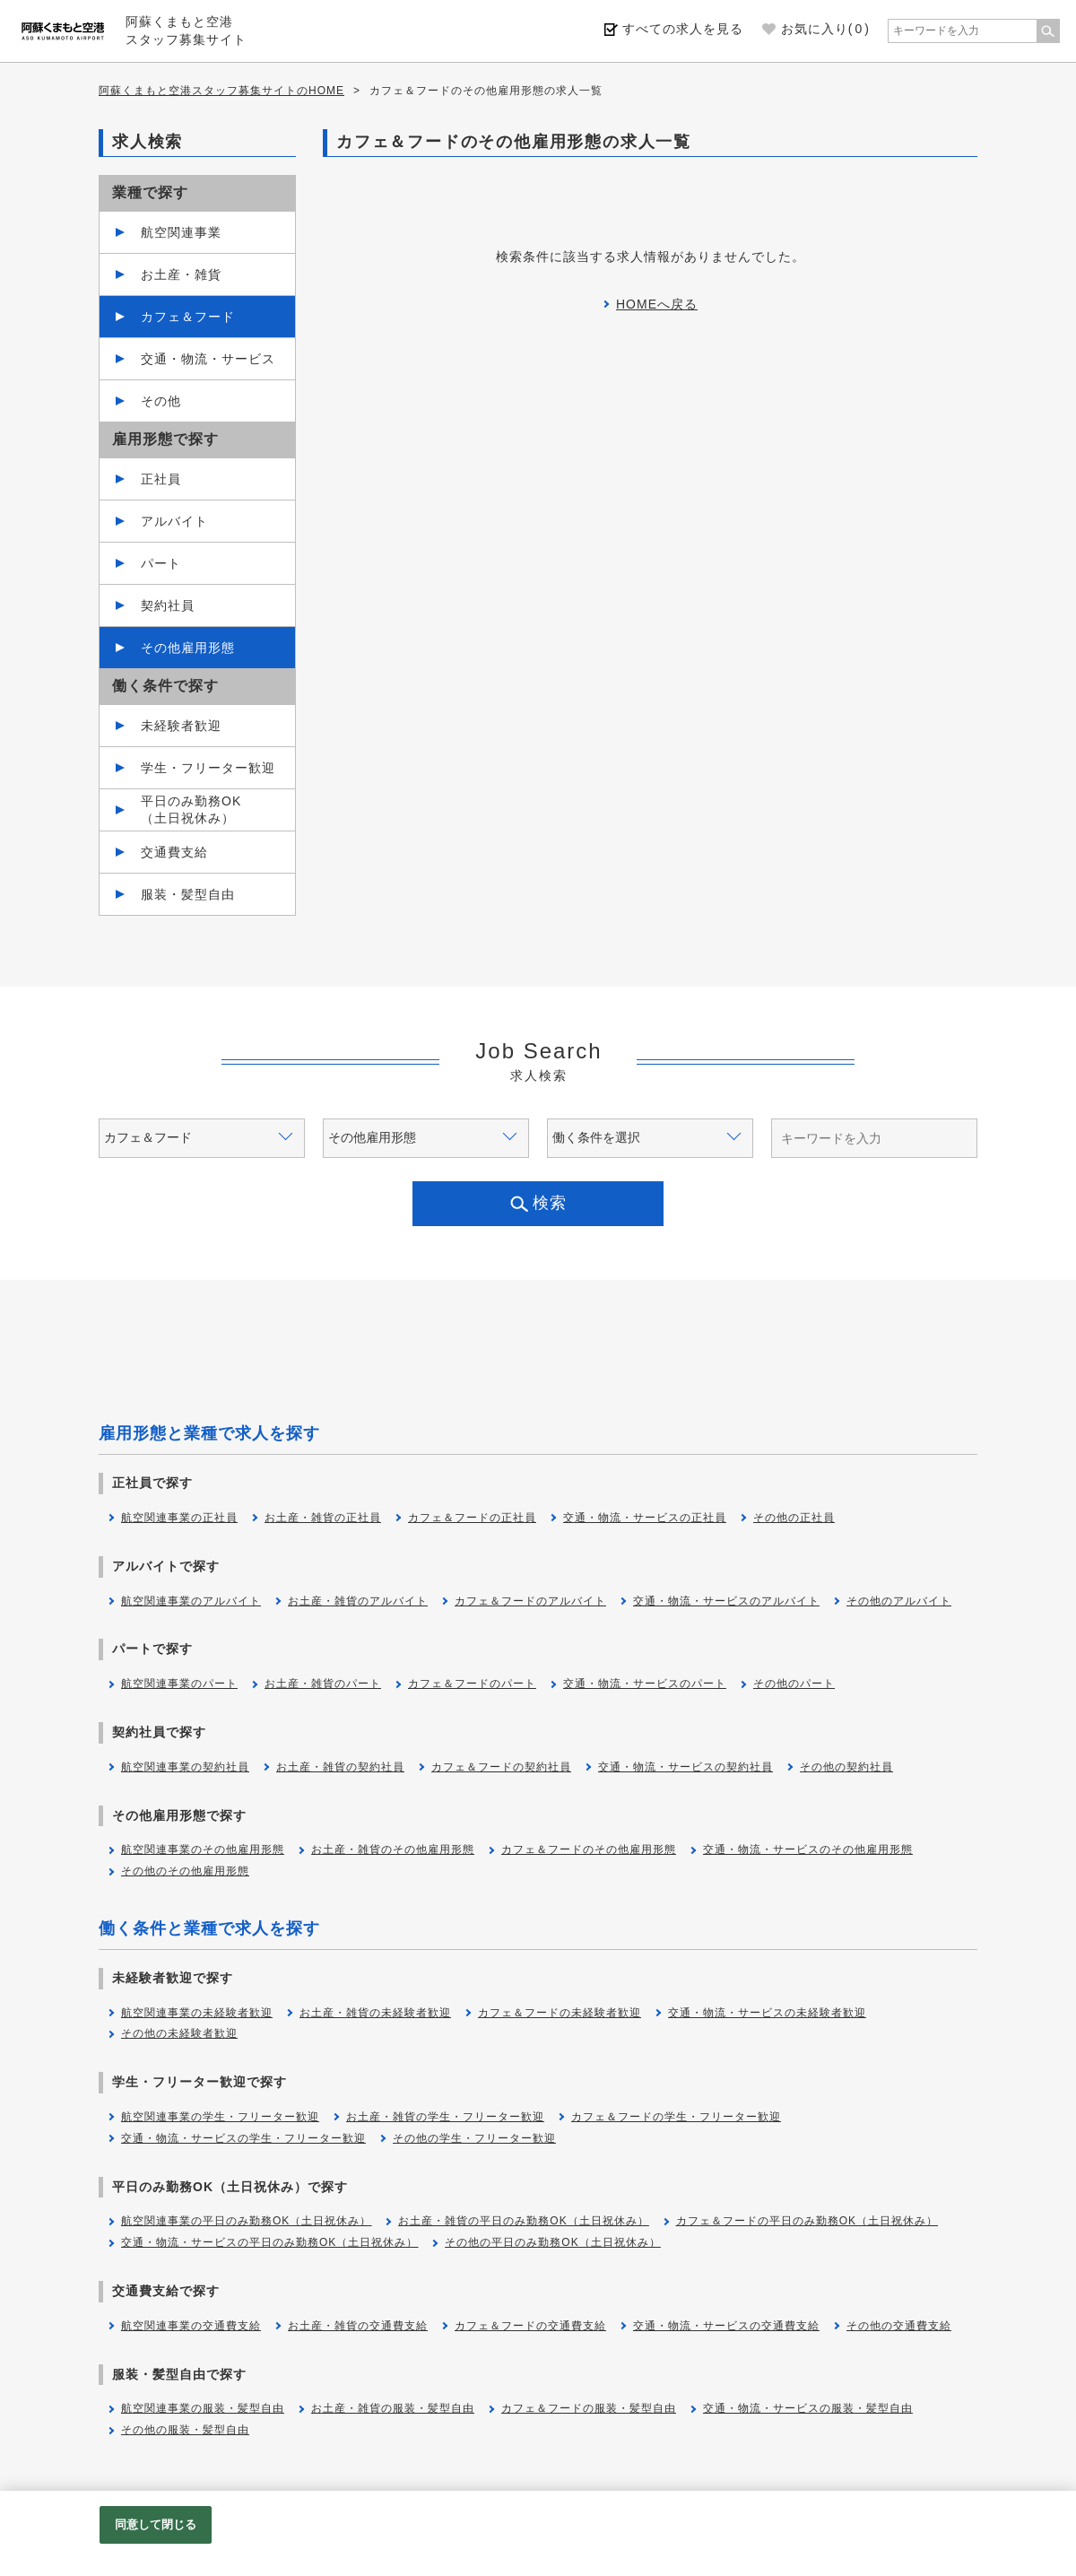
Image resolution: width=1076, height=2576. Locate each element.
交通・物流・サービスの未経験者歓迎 (767, 2012)
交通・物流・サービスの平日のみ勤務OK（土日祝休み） (269, 2242)
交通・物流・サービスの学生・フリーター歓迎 (243, 2138)
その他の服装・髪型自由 (185, 2430)
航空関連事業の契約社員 (185, 1767)
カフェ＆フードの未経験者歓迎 (559, 2012)
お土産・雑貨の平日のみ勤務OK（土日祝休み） (523, 2221)
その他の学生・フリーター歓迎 (474, 2138)
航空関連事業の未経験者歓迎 (197, 2012)
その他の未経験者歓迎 (179, 2033)
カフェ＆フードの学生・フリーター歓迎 (676, 2116)
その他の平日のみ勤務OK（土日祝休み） (552, 2242)
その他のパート (794, 1683)
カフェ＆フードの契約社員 (501, 1767)
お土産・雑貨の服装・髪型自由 (392, 2408)
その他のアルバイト (898, 1601)
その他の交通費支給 (898, 2325)
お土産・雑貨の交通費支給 (358, 2325)
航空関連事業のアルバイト (191, 1601)
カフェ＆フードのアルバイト (530, 1601)
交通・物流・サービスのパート (644, 1683)
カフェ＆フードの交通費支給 (530, 2325)
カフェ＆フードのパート (472, 1683)
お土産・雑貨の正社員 (323, 1517)
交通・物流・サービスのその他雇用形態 (808, 1849)
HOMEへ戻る (657, 304)
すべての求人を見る (682, 29)
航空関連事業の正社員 (179, 1517)
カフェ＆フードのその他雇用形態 (588, 1849)
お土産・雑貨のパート (323, 1683)
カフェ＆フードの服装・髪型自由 (588, 2408)
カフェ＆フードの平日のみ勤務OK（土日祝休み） (807, 2221)
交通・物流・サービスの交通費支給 (726, 2325)
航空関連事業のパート (179, 1683)
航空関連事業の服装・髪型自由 (202, 2408)
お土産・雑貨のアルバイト (358, 1601)
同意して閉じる (156, 2524)
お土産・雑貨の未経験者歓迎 (375, 2012)
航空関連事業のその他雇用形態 (202, 1849)
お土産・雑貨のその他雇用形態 (392, 1849)
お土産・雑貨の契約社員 (340, 1767)
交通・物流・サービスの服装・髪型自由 (808, 2408)
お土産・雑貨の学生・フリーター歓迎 (445, 2116)
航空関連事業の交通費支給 (191, 2325)
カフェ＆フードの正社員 (472, 1517)
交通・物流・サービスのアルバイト (726, 1601)
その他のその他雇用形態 (185, 1871)
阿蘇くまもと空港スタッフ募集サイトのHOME (221, 90)
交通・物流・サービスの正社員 (644, 1517)
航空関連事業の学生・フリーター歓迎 (220, 2116)
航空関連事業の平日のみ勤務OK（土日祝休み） (246, 2221)
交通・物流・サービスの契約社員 (685, 1767)
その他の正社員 (794, 1517)
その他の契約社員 (846, 1767)
